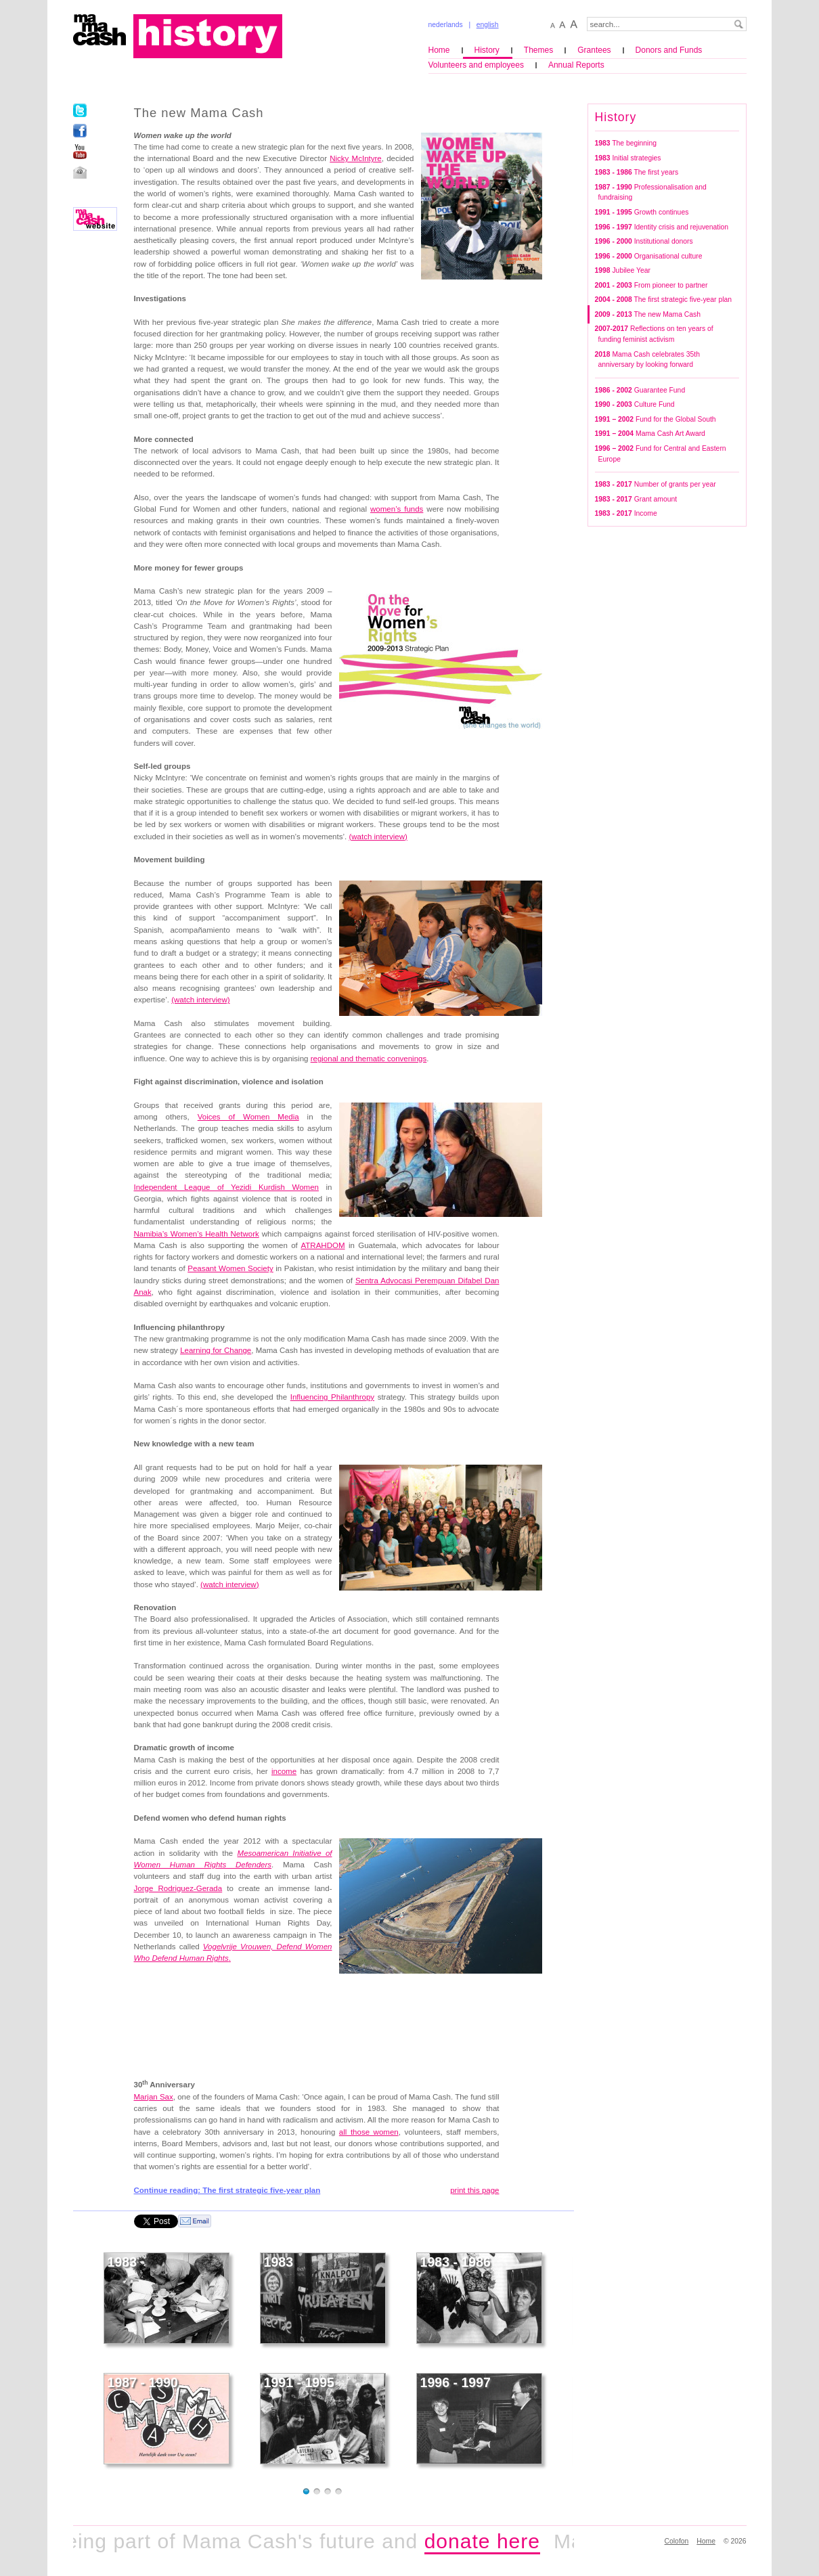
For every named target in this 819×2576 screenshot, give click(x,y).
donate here (494, 2541)
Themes (538, 50)
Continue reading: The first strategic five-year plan (227, 2190)
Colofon (677, 2541)
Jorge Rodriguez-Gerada (178, 1888)
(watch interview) (200, 1000)
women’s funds (396, 509)
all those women (369, 2132)
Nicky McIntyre (356, 158)
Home (439, 50)
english (488, 24)
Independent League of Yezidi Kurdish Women (226, 1187)
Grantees (594, 50)
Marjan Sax (153, 2097)
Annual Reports (576, 65)
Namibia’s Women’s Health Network (196, 1234)
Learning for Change (215, 1350)
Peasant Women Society (230, 1268)
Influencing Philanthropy (332, 1397)
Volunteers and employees (476, 65)
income (283, 1771)
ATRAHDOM (323, 1245)
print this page (474, 2190)
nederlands (445, 24)
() (378, 836)
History (487, 50)
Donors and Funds (669, 50)
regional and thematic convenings (369, 1058)
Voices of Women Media (248, 1117)
